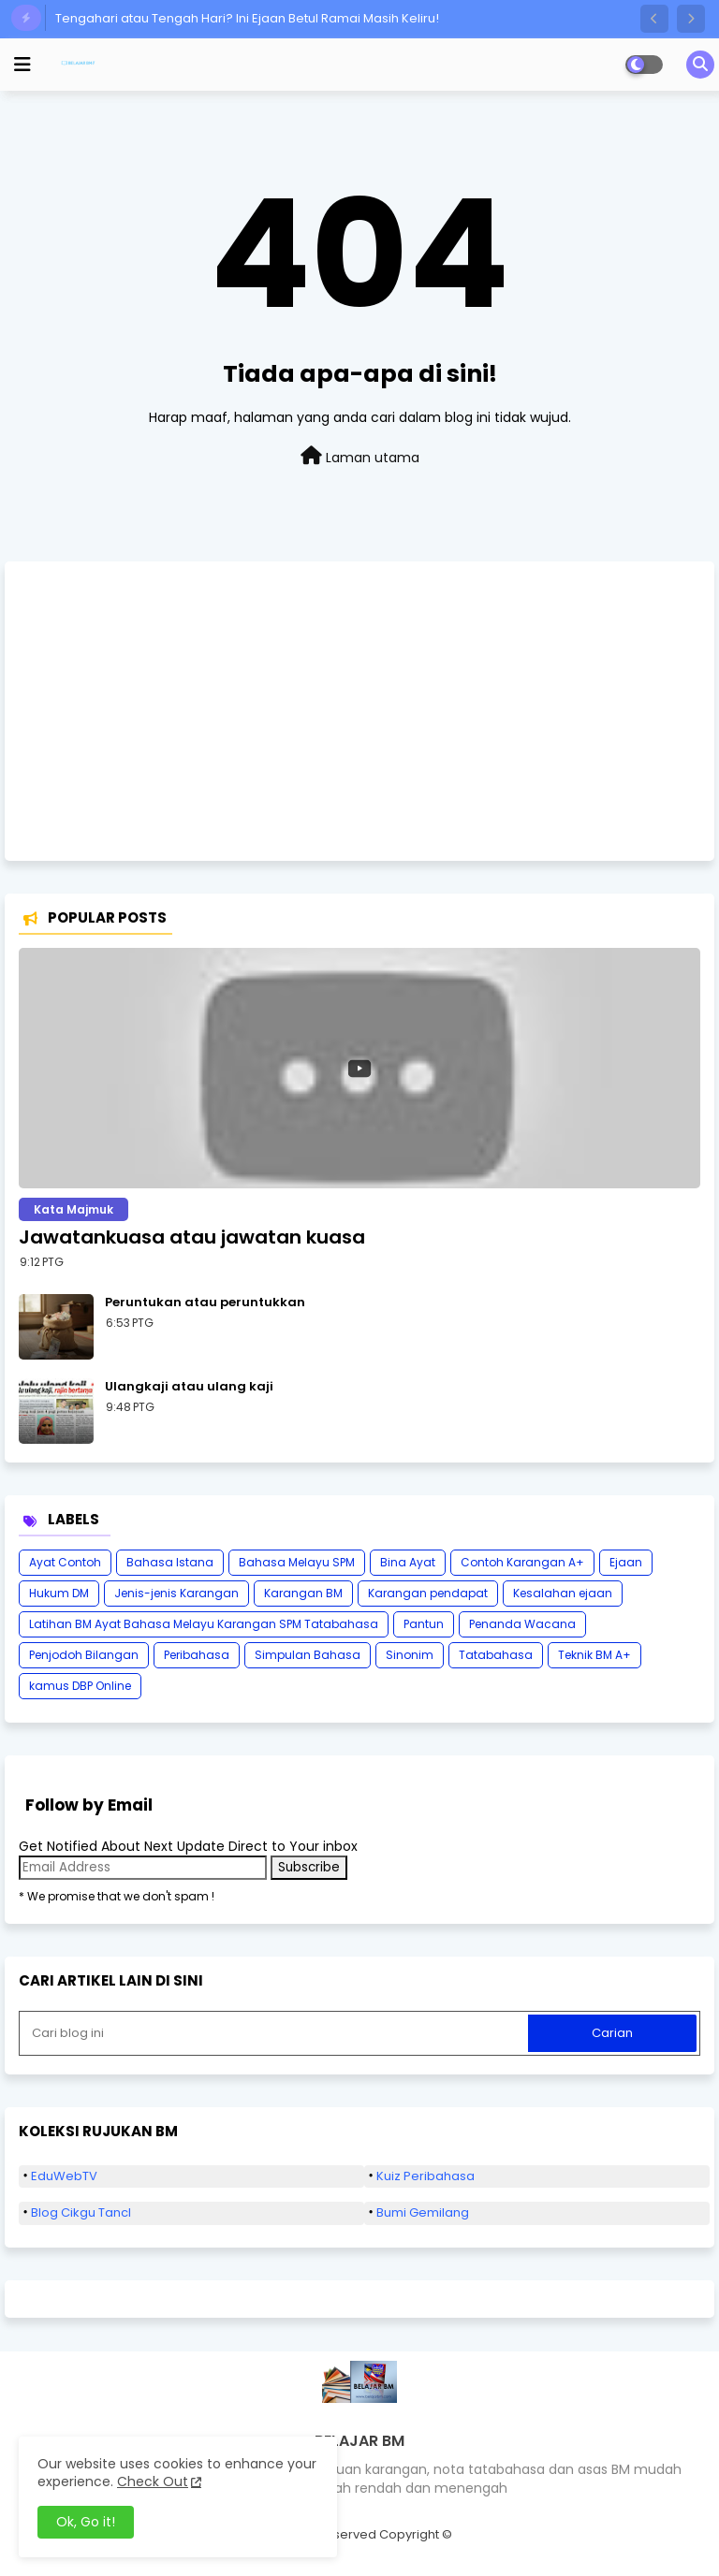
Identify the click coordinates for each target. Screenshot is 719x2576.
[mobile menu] (22, 64)
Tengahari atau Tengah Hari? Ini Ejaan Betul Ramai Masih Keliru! (247, 18)
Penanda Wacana (522, 1624)
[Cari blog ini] (275, 2033)
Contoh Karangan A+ (522, 1562)
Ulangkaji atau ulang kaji (189, 1386)
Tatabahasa (496, 1655)
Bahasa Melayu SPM (297, 1562)
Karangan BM (303, 1593)
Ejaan (625, 1562)
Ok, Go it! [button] (85, 2521)
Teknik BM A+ (594, 1655)
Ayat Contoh (65, 1562)
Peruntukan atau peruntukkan (205, 1302)
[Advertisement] (359, 711)
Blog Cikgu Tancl (81, 2212)
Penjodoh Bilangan (84, 1655)
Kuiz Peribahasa (425, 2176)
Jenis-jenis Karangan (176, 1593)
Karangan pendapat (428, 1593)
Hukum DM (59, 1593)
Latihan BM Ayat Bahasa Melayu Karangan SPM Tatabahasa (203, 1624)
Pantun (424, 1624)
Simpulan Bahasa (307, 1655)
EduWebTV (64, 2176)
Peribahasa (196, 1655)
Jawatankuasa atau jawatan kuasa (192, 1237)
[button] (654, 19)
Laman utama (360, 456)
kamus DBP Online (80, 1686)
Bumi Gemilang (422, 2212)
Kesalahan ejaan (562, 1593)
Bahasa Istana (169, 1562)
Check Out (152, 2481)
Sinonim (409, 1655)
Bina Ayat (407, 1562)
